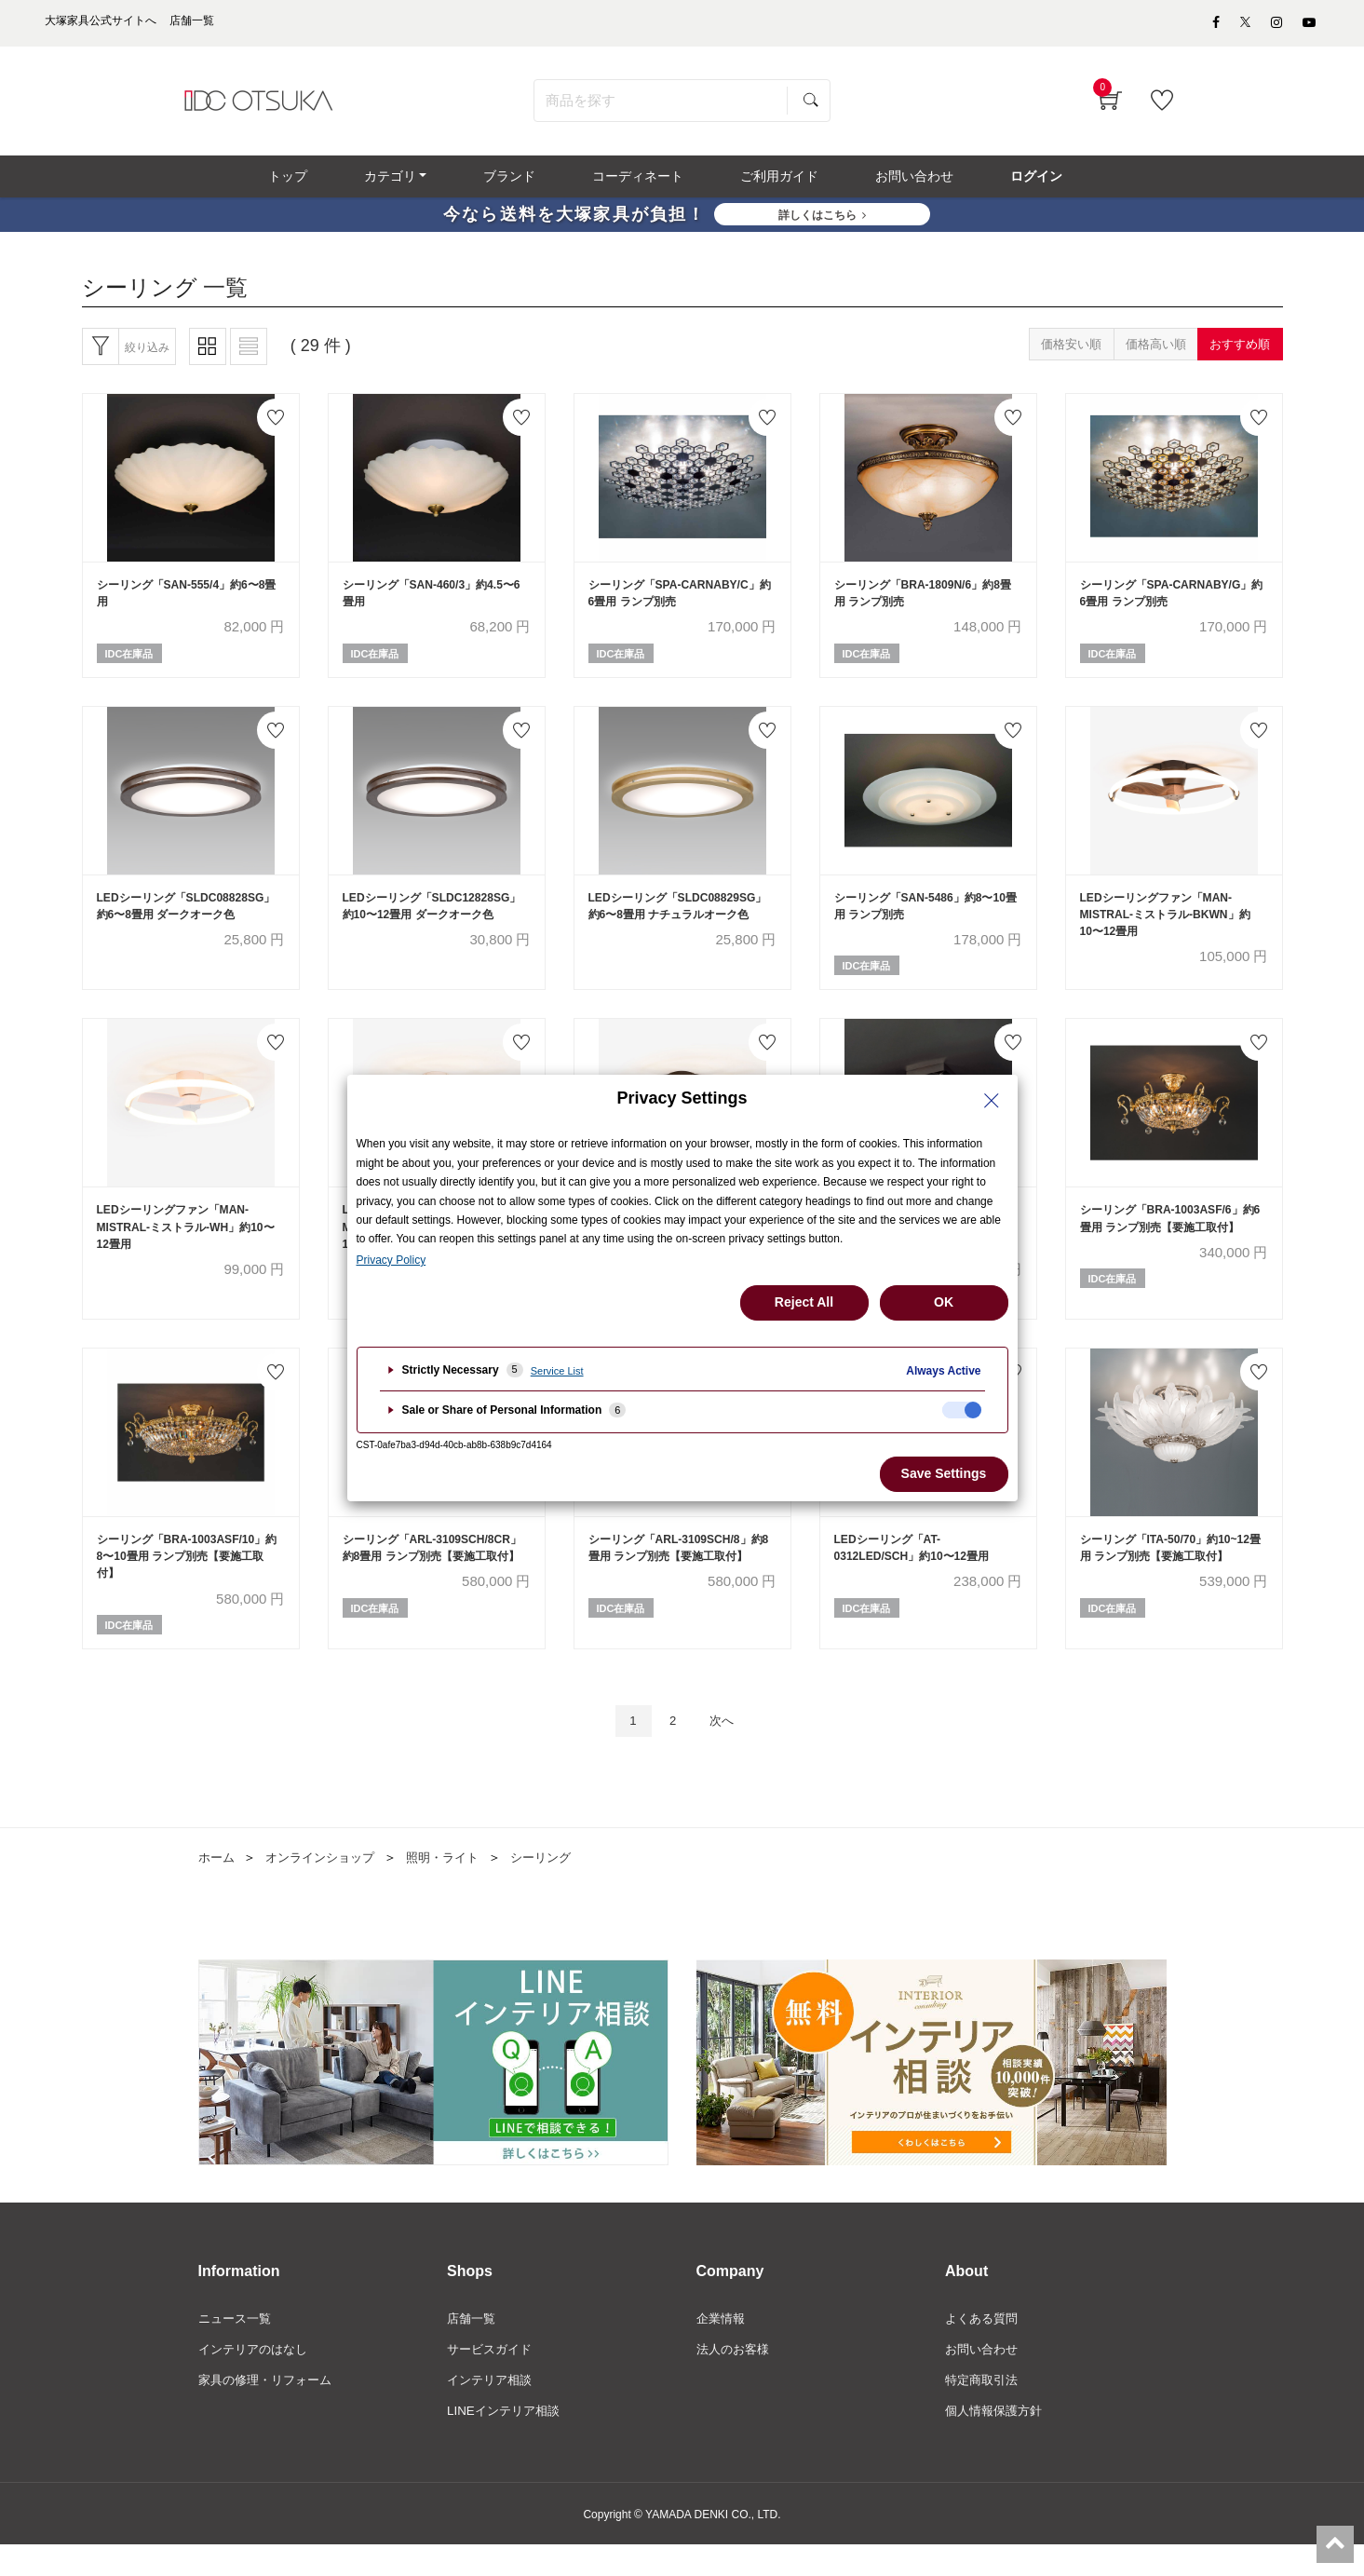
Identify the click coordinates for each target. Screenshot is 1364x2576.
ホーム (217, 1885)
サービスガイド (492, 2378)
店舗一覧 (473, 2346)
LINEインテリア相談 (507, 2441)
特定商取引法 (984, 2410)
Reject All (804, 1302)
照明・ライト (456, 1885)
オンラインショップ (326, 1885)
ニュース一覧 (237, 2346)
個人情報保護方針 (997, 2441)
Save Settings (944, 1473)
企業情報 (722, 2346)
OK (943, 1302)
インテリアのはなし (257, 2378)
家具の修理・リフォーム (270, 2410)
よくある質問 (984, 2346)
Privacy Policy (391, 1260)
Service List (557, 1370)
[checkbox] (961, 1410)
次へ (726, 1748)
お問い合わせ (984, 2378)
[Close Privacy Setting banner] (991, 1100)
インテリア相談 (492, 2410)
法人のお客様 (735, 2378)
